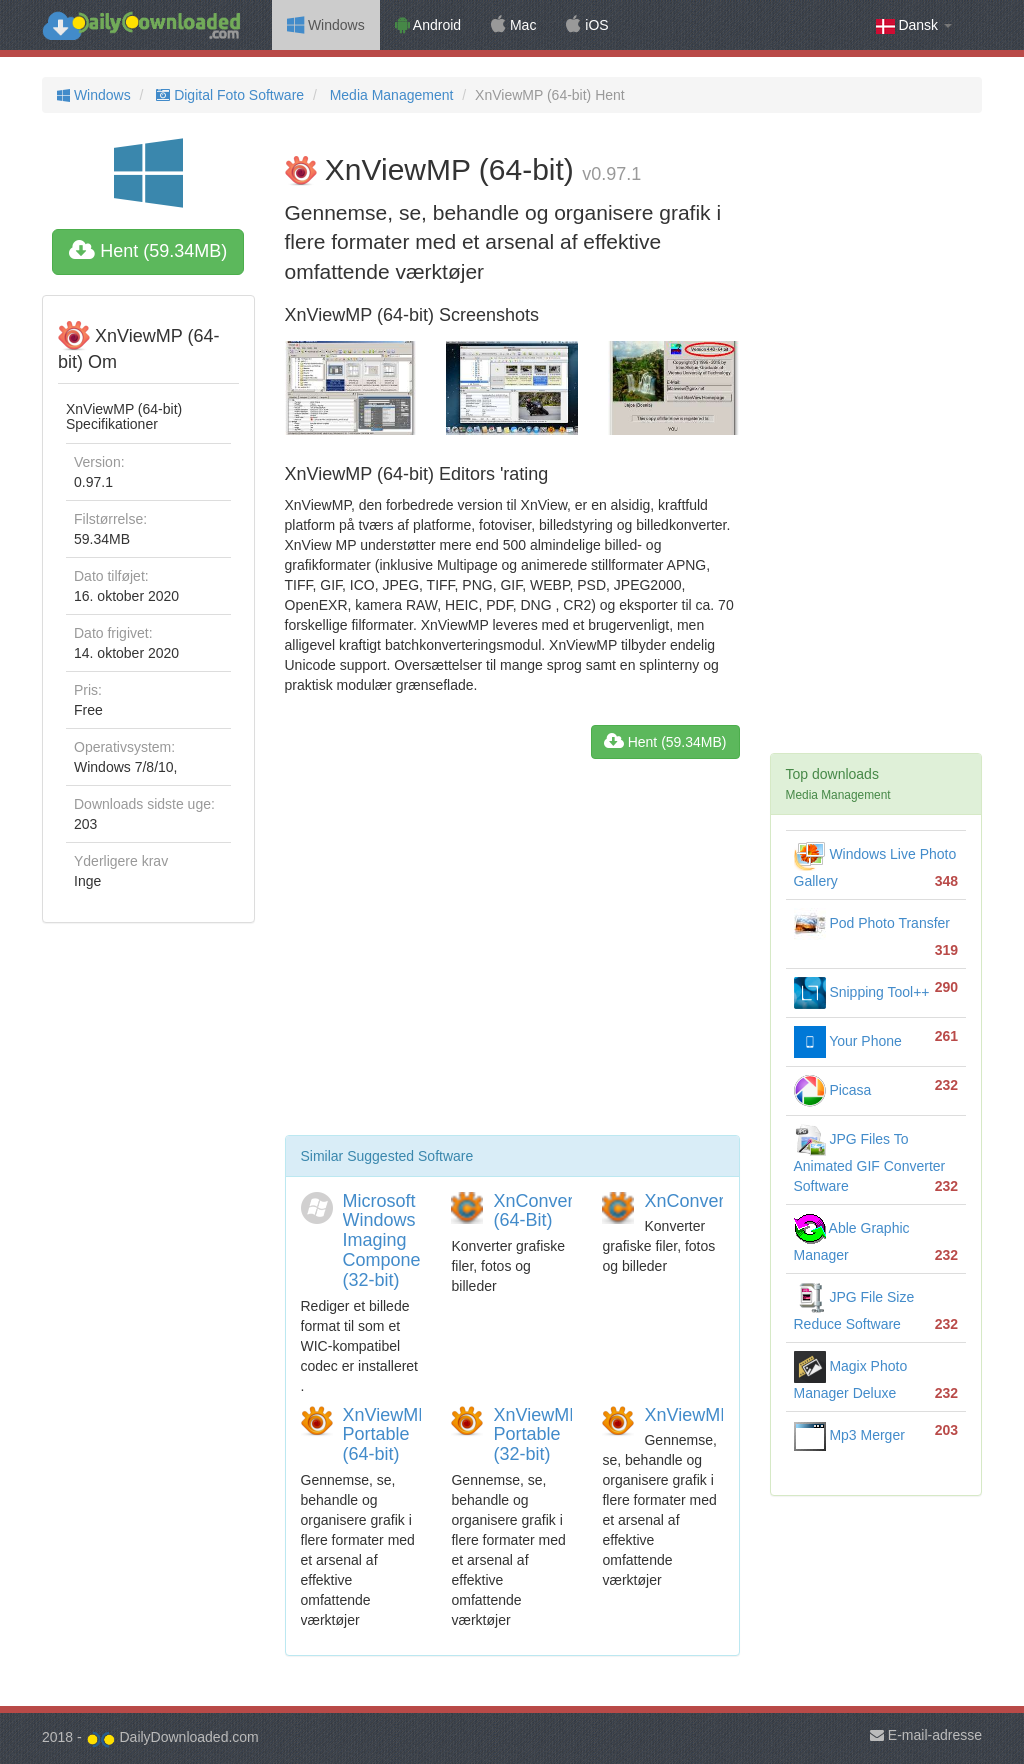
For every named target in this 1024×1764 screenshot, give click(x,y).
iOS (587, 25)
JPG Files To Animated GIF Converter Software (870, 1162)
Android (428, 25)
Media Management (390, 95)
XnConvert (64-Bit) (535, 1211)
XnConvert (686, 1201)
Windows (326, 25)
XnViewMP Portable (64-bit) (386, 1435)
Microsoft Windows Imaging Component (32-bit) (389, 1240)
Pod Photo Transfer (872, 923)
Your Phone (848, 1041)
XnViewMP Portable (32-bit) (536, 1435)
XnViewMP (688, 1415)
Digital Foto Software (228, 95)
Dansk (914, 25)
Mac (513, 25)
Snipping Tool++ (862, 992)
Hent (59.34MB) (148, 251)
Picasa (833, 1090)
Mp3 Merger (849, 1435)
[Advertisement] (512, 955)
